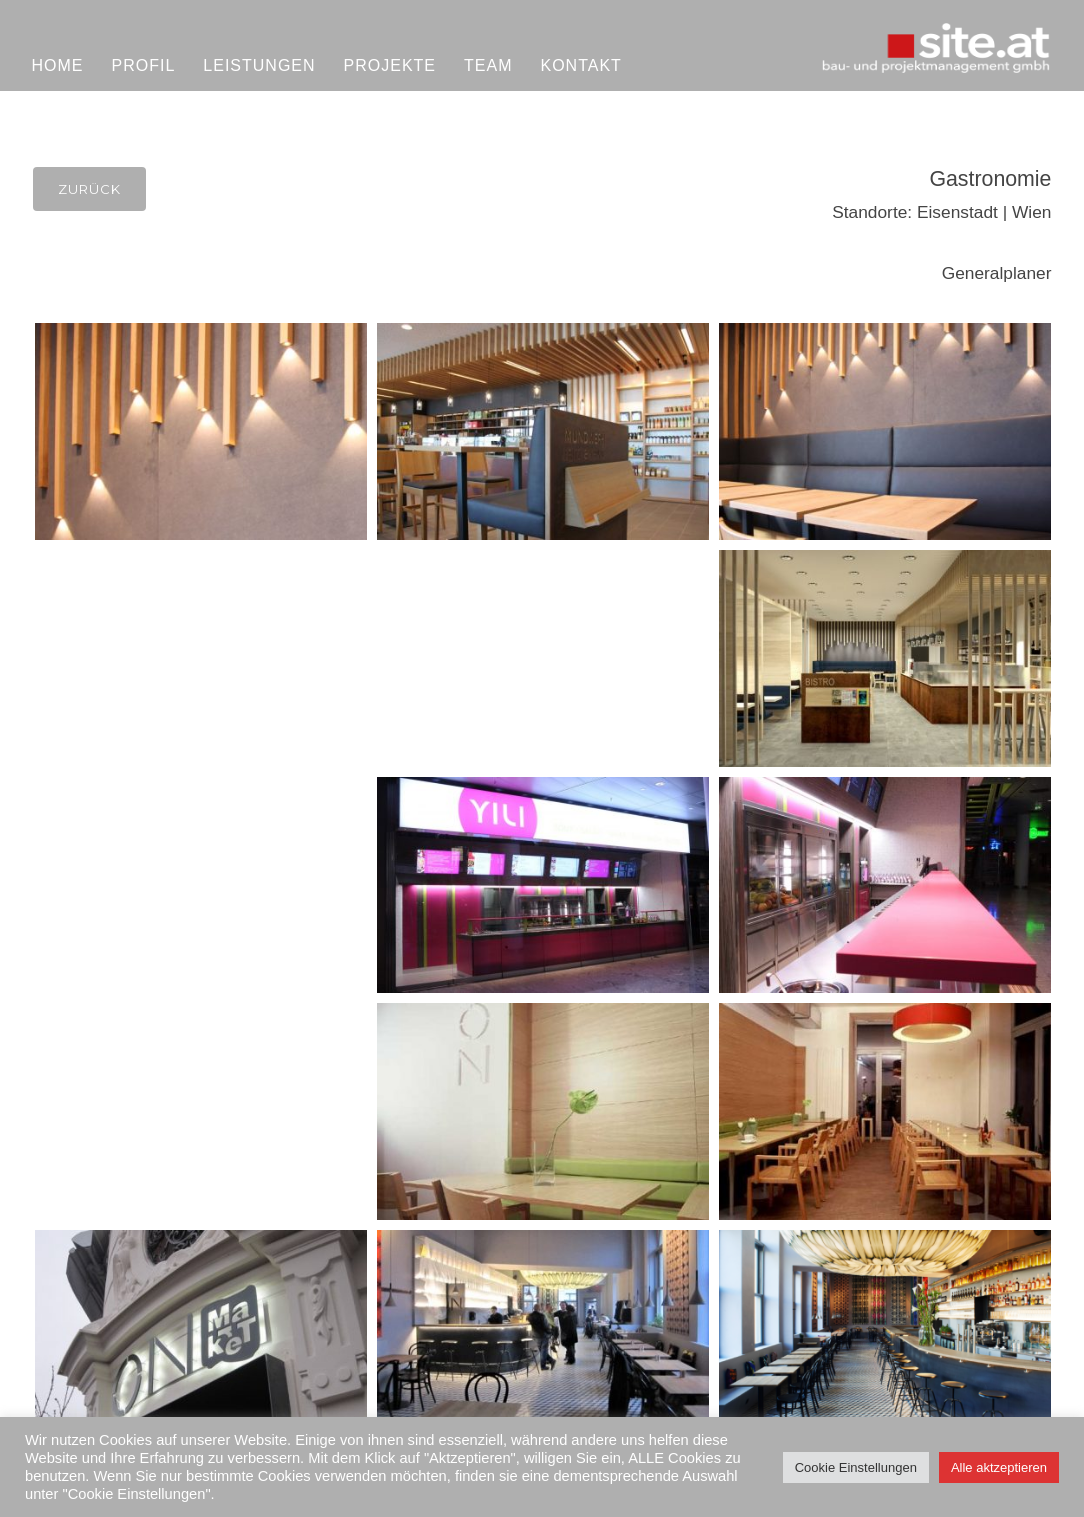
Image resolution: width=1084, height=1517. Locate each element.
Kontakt (580, 65)
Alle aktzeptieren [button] (999, 1467)
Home (58, 65)
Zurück (89, 189)
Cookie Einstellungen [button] (856, 1467)
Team (488, 65)
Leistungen (259, 65)
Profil (144, 65)
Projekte (390, 65)
